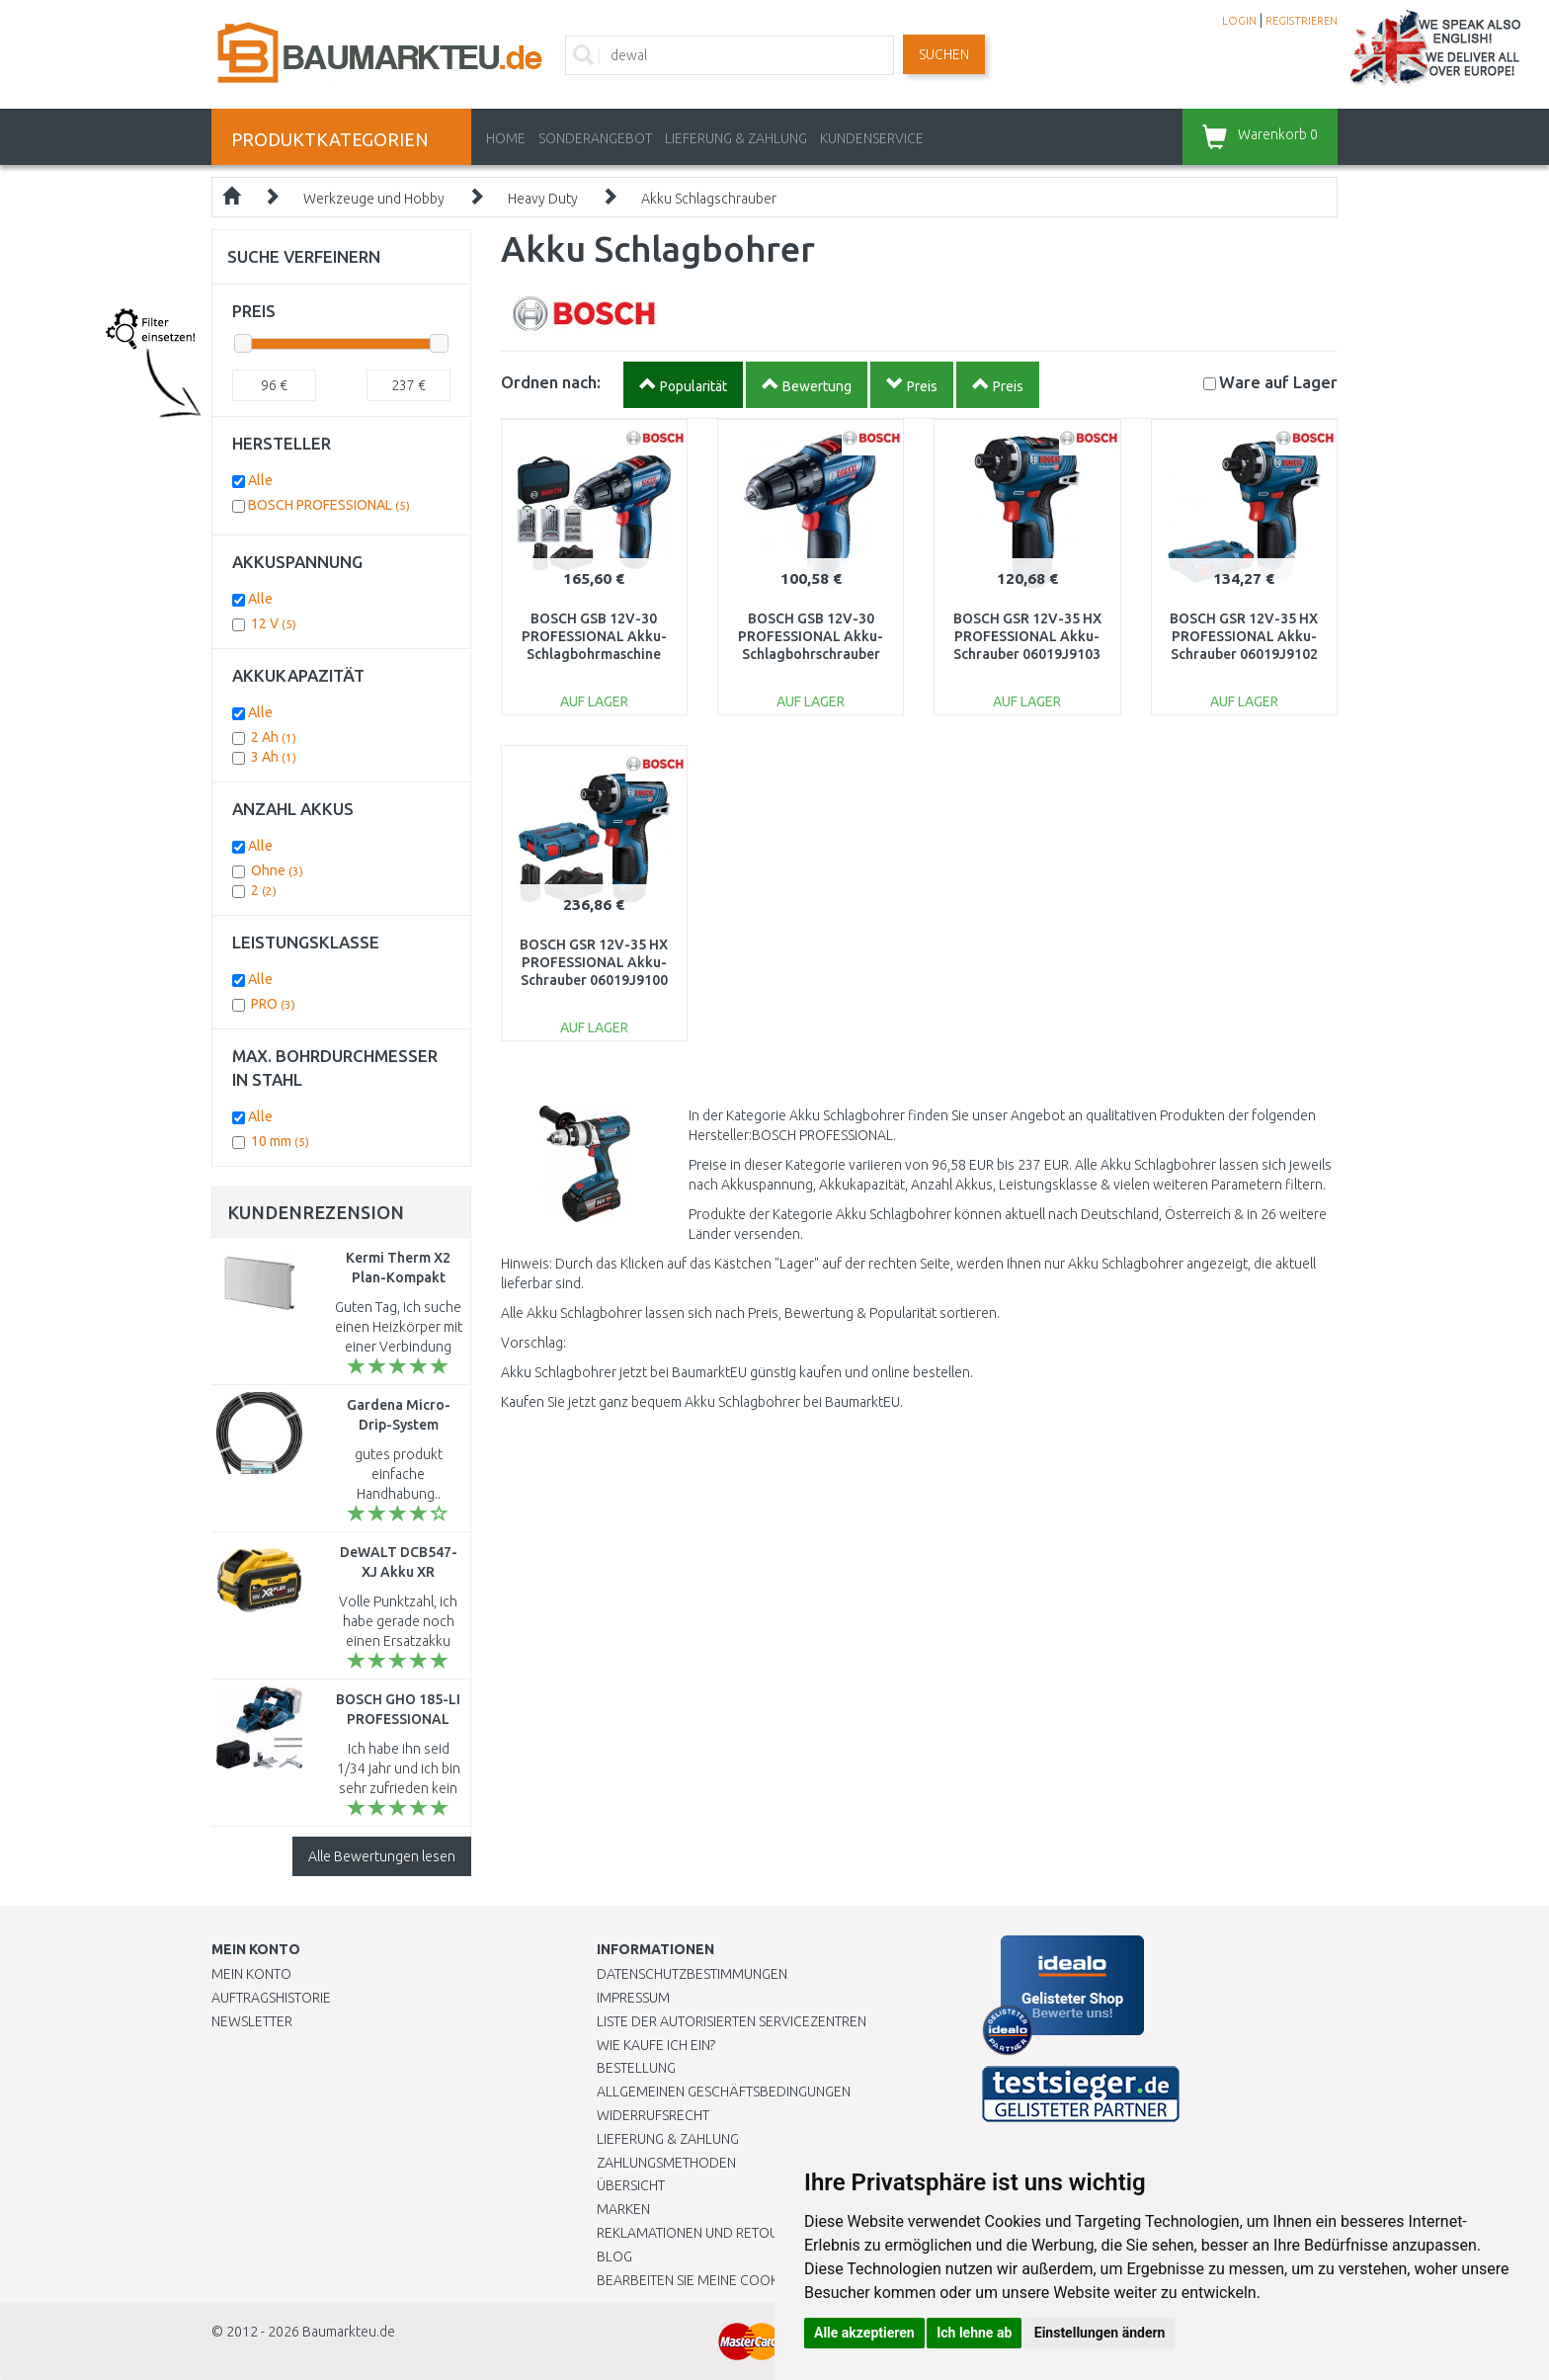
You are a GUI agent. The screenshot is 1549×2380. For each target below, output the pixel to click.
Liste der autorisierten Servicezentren (731, 2021)
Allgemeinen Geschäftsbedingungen (724, 2091)
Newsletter (251, 2021)
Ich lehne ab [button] (974, 2332)
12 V (273, 623)
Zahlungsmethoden (666, 2163)
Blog (614, 2256)
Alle (260, 480)
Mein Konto (251, 1974)
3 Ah (273, 757)
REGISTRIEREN (1301, 21)
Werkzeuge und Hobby (374, 198)
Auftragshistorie (271, 1998)
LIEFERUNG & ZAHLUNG (736, 138)
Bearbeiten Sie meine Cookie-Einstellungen (744, 2280)
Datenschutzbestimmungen (692, 1974)
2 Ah (273, 737)
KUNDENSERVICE (872, 138)
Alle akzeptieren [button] (864, 2332)
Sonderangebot (595, 138)
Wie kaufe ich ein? (656, 2045)
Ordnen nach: (551, 381)
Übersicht (631, 2185)
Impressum (633, 1998)
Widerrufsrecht (653, 2115)
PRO (273, 1004)
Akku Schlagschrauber (708, 198)
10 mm (280, 1141)
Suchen (944, 54)
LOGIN (1239, 21)
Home (506, 138)
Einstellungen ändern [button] (1100, 2332)
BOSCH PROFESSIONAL (329, 505)
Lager (1278, 381)
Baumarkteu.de (348, 2331)
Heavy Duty (543, 198)
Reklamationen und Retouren (700, 2233)
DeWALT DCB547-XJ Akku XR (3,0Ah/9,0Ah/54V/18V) (408, 1572)
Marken (623, 2209)
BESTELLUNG (636, 2068)
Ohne (277, 870)
